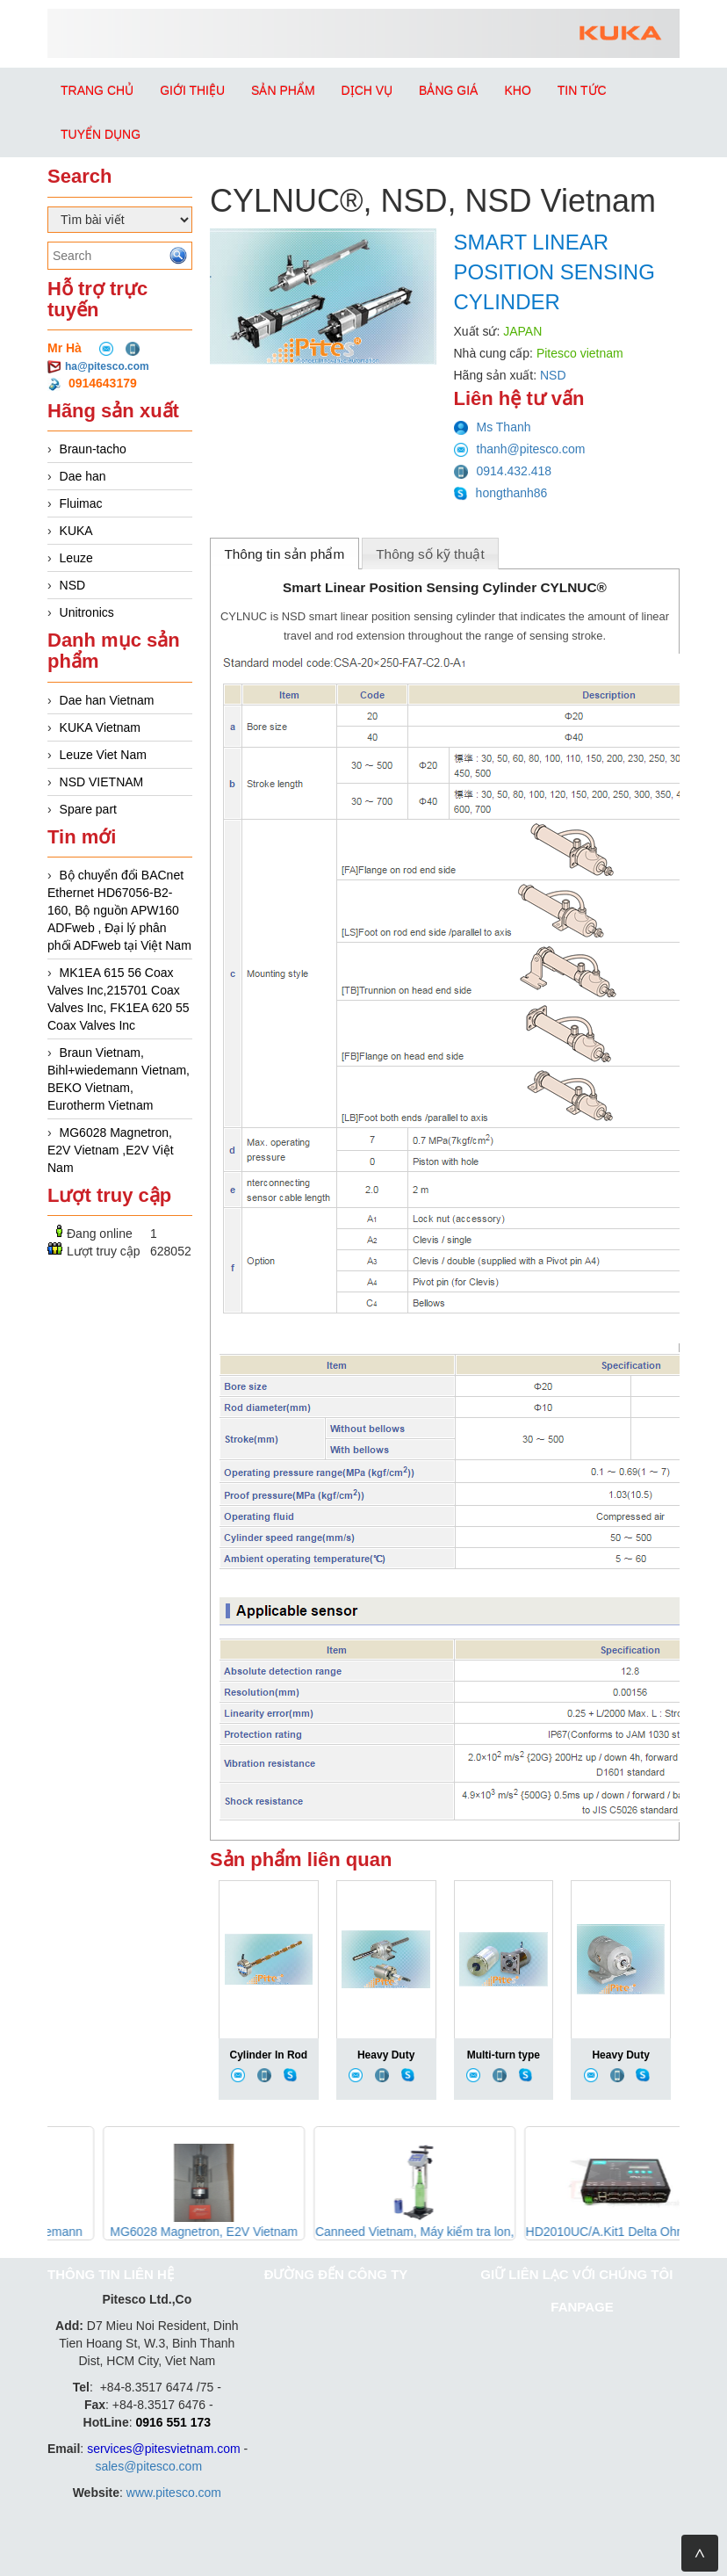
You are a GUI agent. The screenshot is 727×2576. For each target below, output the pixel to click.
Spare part (88, 809)
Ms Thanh (492, 427)
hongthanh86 (501, 493)
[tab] (284, 553)
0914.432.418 (503, 471)
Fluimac (81, 503)
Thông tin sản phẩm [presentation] (284, 553)
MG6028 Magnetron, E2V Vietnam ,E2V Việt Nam (110, 1150)
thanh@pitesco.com (520, 449)
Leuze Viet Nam (103, 755)
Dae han (83, 476)
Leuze (76, 558)
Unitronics (87, 612)
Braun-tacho (93, 449)
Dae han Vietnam (107, 700)
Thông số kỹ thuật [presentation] (430, 553)
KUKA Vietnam (100, 727)
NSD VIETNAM (102, 782)
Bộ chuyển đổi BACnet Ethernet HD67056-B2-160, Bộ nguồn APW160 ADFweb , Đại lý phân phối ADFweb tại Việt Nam (119, 910)
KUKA (76, 531)
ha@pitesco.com (107, 366)
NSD (73, 585)
